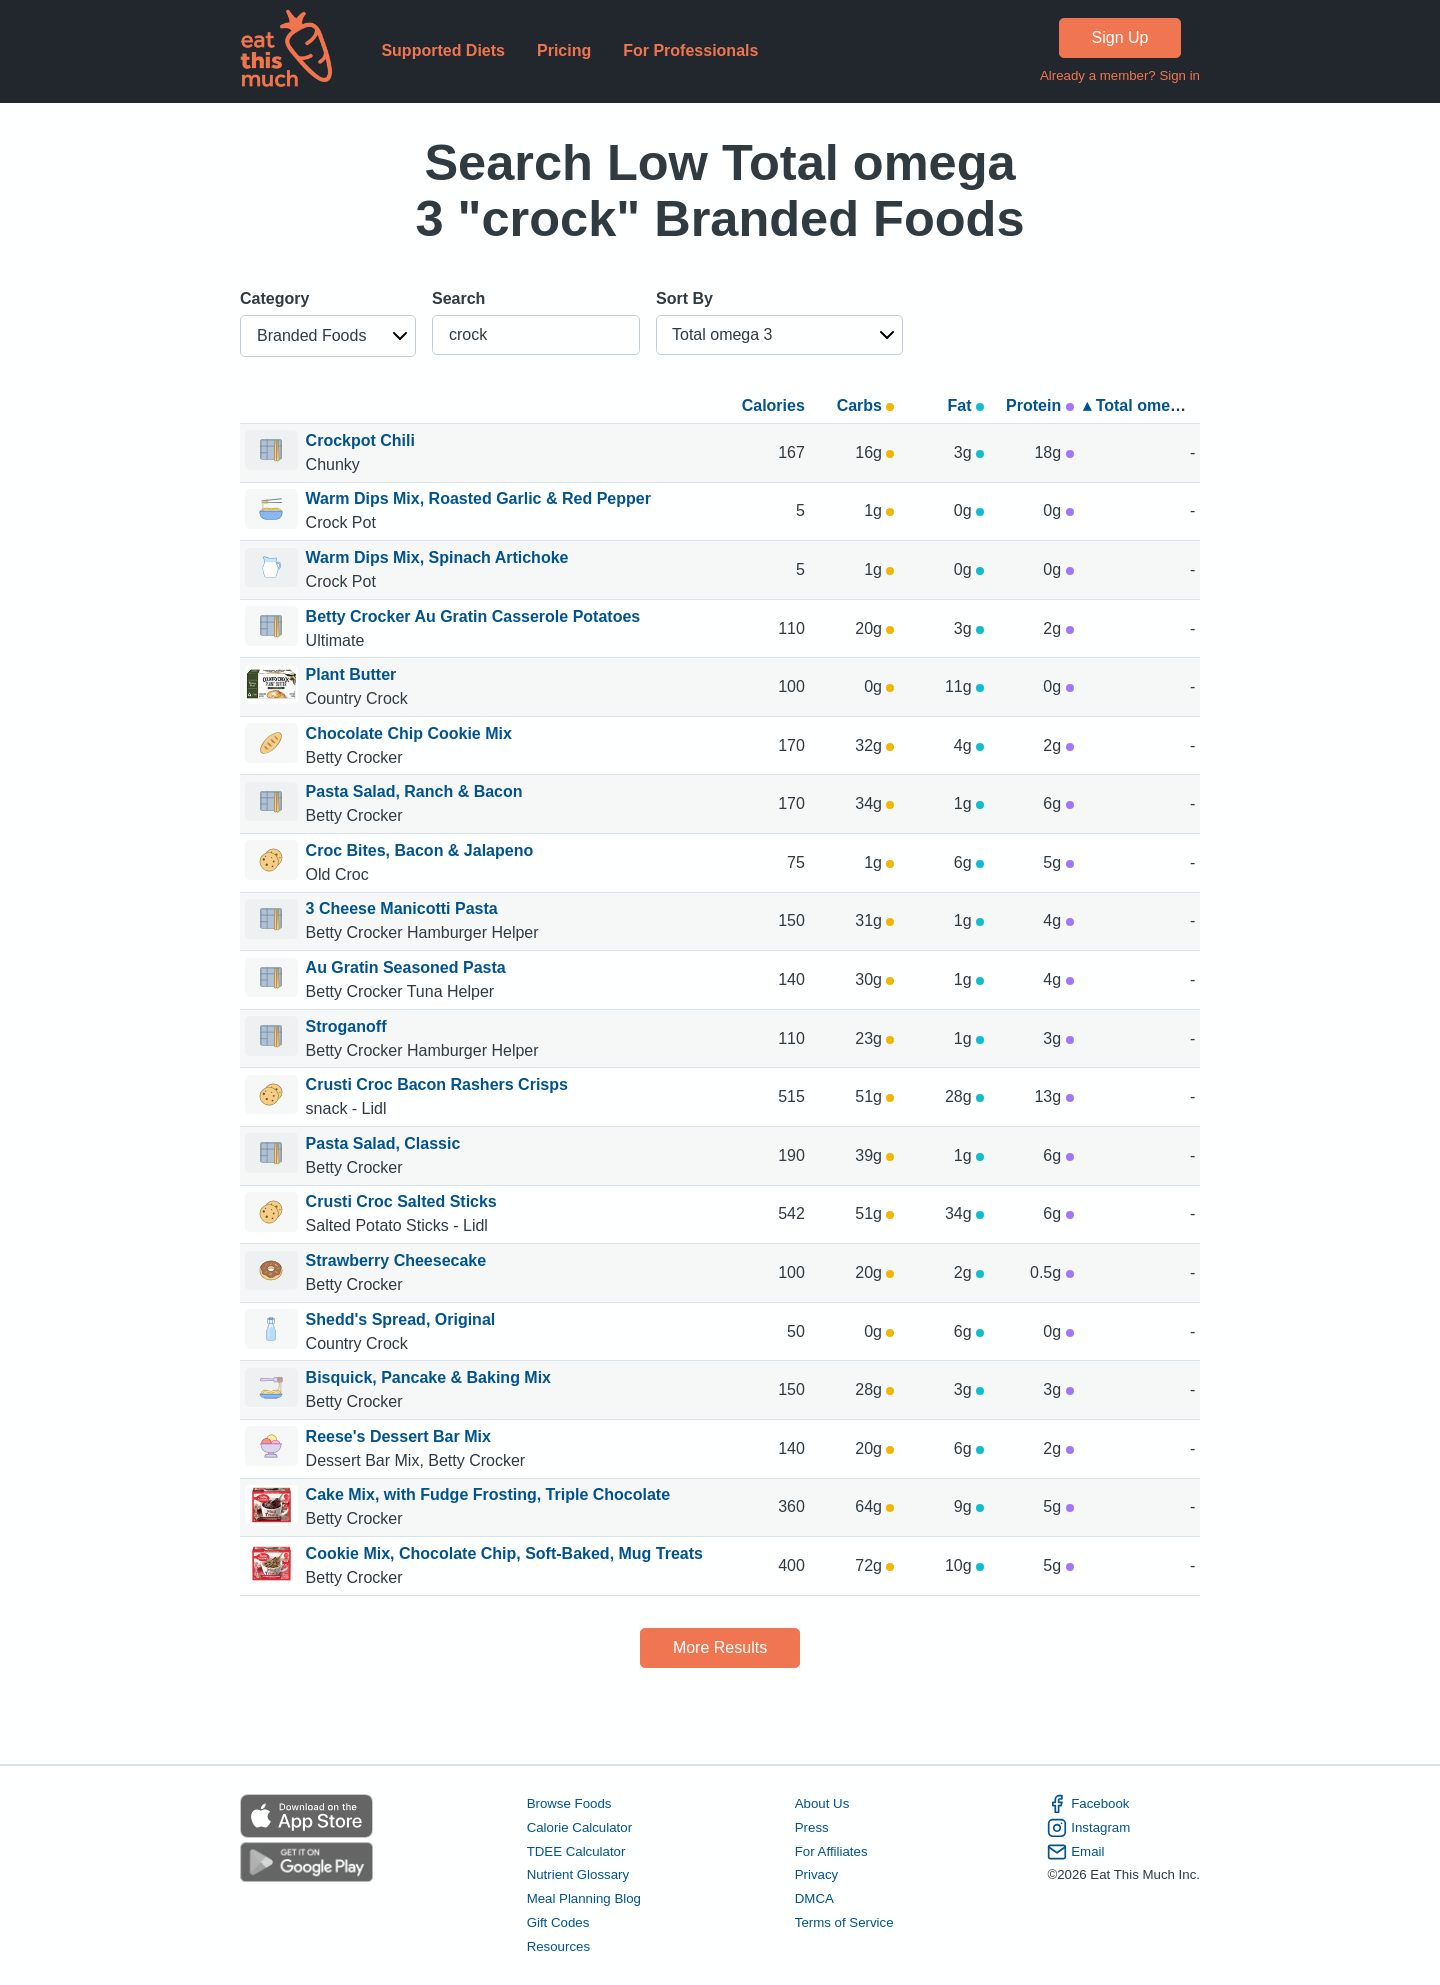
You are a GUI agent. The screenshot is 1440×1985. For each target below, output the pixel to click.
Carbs (866, 405)
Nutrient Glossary (578, 1874)
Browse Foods (569, 1803)
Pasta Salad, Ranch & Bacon (414, 791)
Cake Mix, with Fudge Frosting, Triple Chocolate (488, 1494)
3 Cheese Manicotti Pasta (402, 908)
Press (812, 1827)
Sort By (684, 298)
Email (1075, 1852)
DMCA (814, 1898)
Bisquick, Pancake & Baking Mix (428, 1377)
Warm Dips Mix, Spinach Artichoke (437, 557)
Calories (773, 405)
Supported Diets (443, 50)
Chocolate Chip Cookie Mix (409, 733)
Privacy (817, 1874)
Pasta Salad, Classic (383, 1143)
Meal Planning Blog (584, 1898)
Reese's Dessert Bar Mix (398, 1436)
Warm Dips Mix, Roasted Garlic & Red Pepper (478, 498)
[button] (328, 336)
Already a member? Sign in (1120, 75)
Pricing (564, 50)
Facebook (1088, 1804)
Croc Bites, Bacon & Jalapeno (420, 850)
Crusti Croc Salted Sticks (401, 1201)
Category (274, 298)
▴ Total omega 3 (1142, 405)
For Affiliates (831, 1851)
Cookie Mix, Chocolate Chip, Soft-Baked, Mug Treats (504, 1553)
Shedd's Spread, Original (401, 1319)
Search (458, 298)
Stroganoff (346, 1026)
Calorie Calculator (579, 1827)
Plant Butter (351, 674)
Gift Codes (558, 1922)
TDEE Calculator (576, 1851)
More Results (720, 1647)
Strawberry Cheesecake (396, 1260)
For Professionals (690, 50)
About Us (822, 1803)
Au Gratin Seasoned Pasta (406, 967)
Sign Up (1120, 37)
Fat (966, 405)
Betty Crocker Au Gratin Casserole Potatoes (473, 616)
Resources (558, 1946)
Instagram (1088, 1828)
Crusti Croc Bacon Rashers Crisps (437, 1084)
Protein (1040, 405)
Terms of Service (844, 1922)
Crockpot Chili (360, 440)
